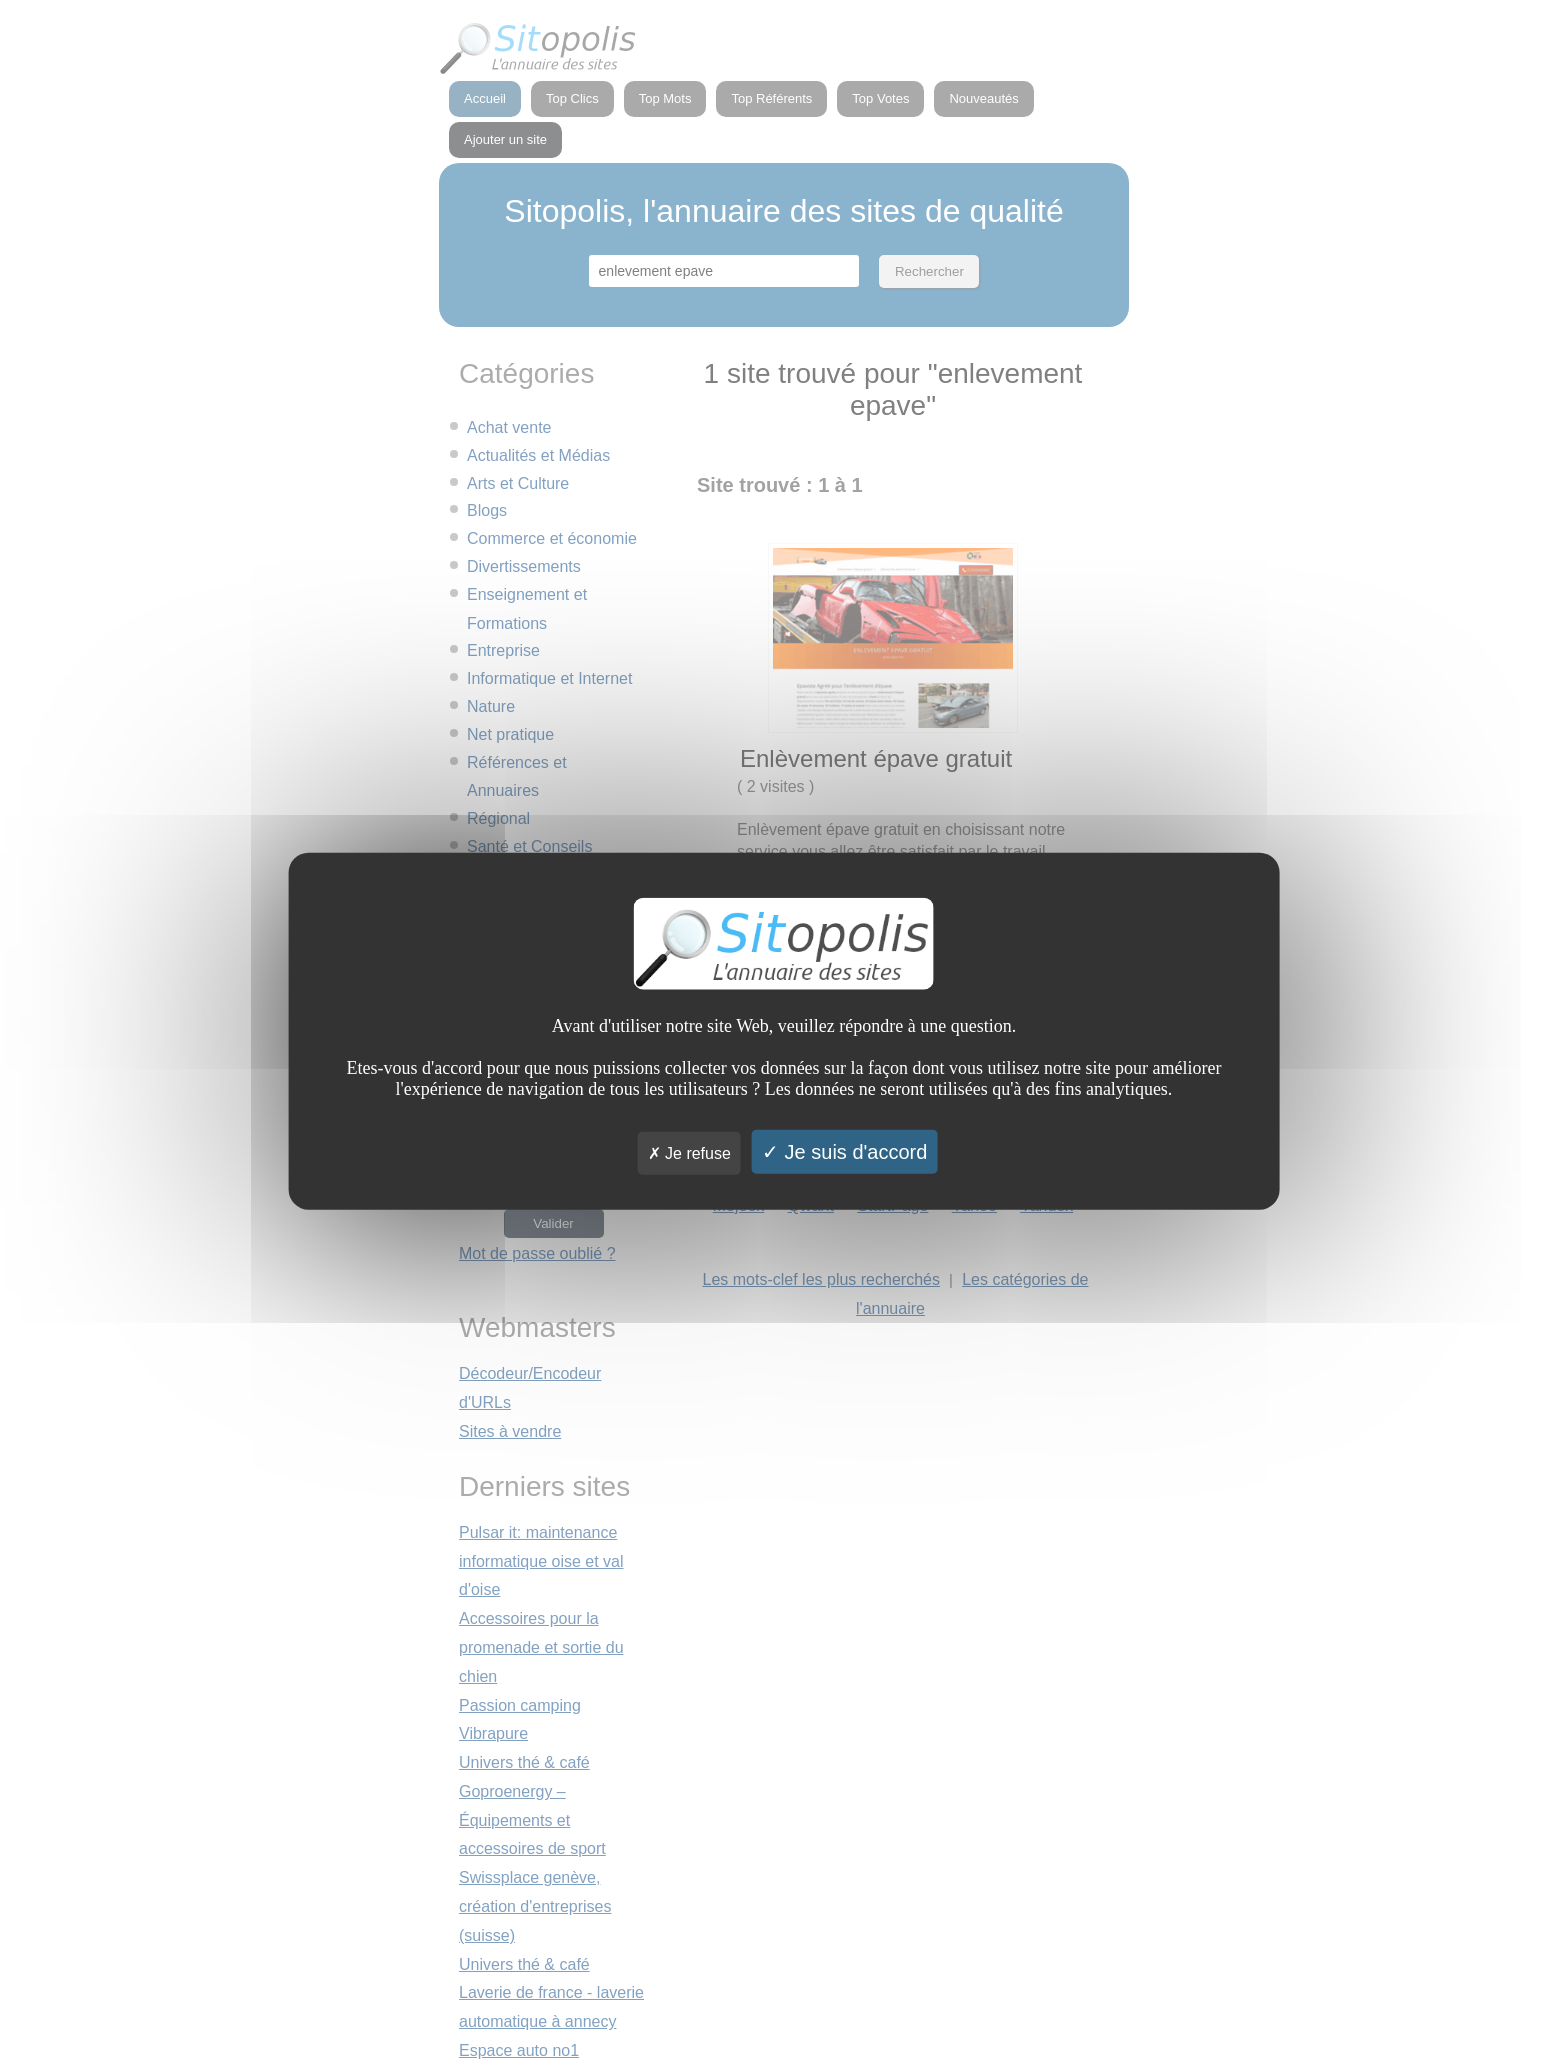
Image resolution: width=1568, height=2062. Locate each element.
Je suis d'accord (844, 1151)
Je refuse (689, 1152)
